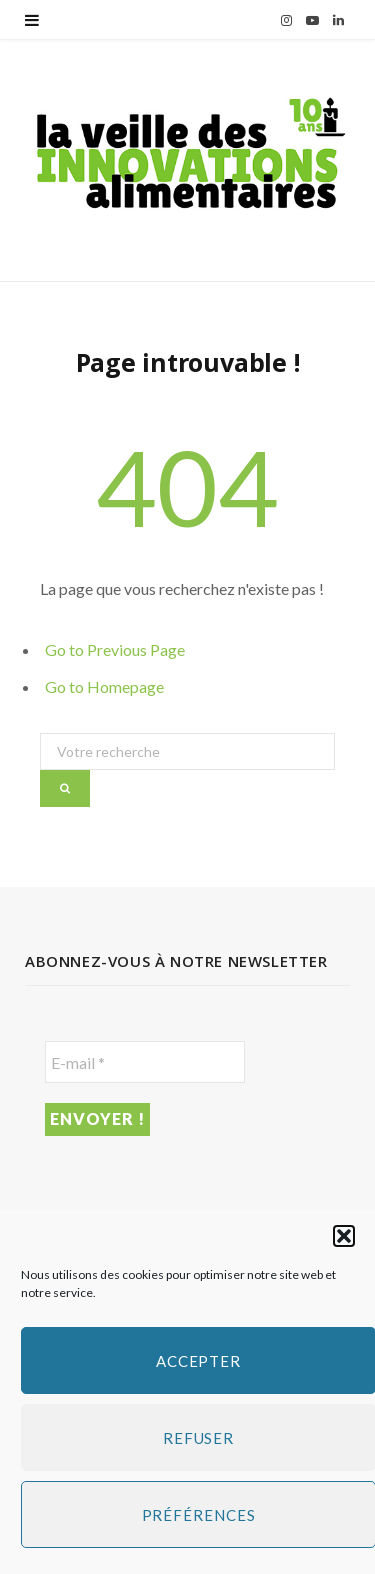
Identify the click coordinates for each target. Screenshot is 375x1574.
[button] (344, 1236)
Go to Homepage (104, 686)
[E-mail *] (145, 1062)
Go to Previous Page (115, 649)
